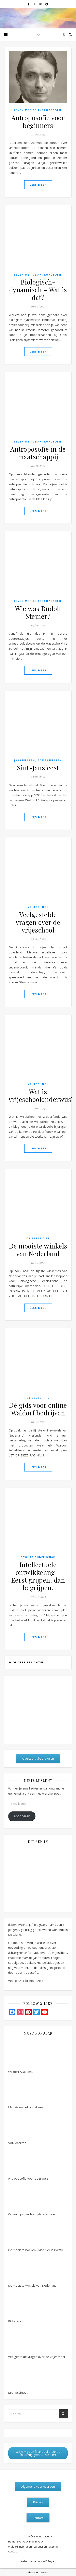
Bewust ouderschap (38, 1557)
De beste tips (38, 1238)
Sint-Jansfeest (38, 767)
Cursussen (40, 2546)
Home (11, 2541)
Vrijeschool (38, 907)
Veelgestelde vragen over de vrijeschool (38, 922)
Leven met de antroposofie (38, 110)
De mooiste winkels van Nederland (38, 1249)
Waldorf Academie (23, 2056)
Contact (12, 2551)
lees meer (38, 184)
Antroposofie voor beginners (38, 121)
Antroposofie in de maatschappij (38, 453)
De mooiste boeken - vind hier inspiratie (36, 2234)
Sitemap (53, 2546)
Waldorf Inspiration (20, 2546)
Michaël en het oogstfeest (26, 2091)
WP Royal (49, 2561)
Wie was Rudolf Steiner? (38, 612)
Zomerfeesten (49, 760)
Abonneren (21, 1816)
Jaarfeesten (24, 760)
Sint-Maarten (23, 2127)
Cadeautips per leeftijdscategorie (31, 2198)
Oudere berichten (27, 1662)
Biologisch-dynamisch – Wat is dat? (38, 289)
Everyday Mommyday (30, 2541)
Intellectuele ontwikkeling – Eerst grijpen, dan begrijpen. (38, 1576)
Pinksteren (23, 2305)
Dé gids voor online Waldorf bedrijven (38, 1409)
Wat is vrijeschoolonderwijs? (41, 1095)
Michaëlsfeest (23, 2377)
